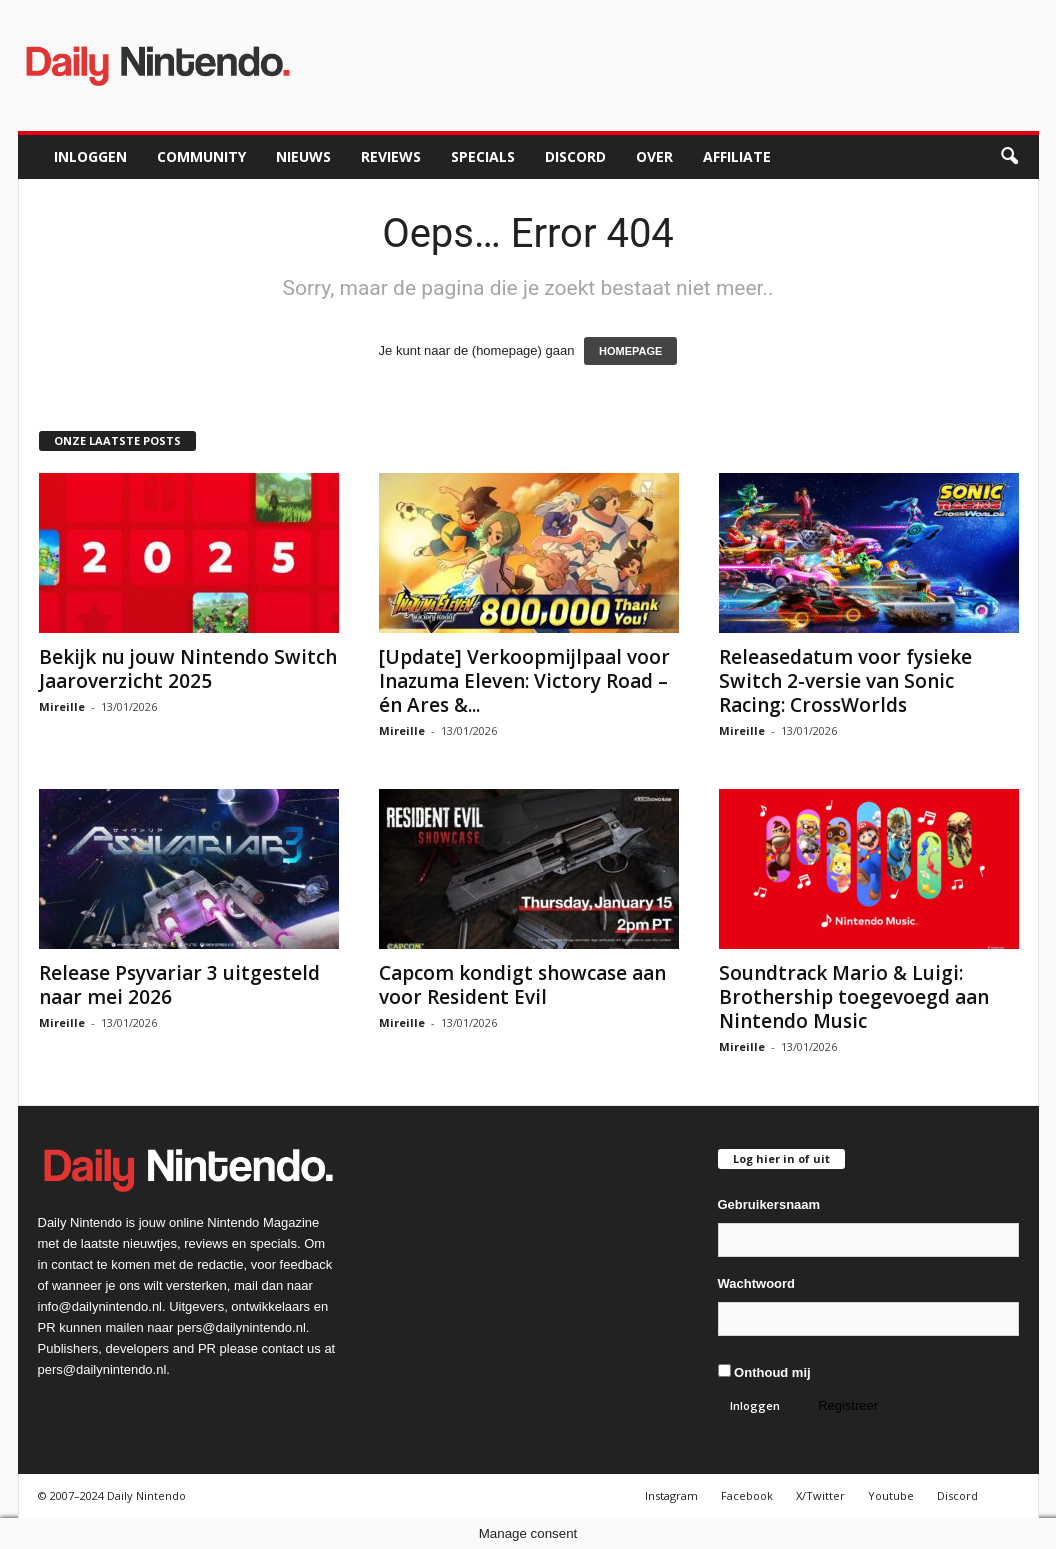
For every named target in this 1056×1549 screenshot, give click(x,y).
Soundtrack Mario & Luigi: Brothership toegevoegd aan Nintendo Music (854, 997)
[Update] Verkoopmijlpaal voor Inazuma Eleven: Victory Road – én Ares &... (524, 681)
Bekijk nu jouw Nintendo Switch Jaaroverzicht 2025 (188, 669)
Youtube (891, 1495)
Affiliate (737, 156)
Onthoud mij (764, 1372)
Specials (483, 156)
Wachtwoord (757, 1283)
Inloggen (90, 156)
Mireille (62, 706)
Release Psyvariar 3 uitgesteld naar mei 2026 (179, 985)
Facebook (747, 1495)
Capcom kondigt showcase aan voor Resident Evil (522, 985)
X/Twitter (820, 1495)
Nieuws (303, 156)
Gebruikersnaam (769, 1204)
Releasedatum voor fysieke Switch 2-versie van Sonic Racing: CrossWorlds (845, 681)
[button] (1009, 157)
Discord (575, 156)
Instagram (671, 1495)
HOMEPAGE (630, 351)
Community (201, 156)
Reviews (391, 156)
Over (654, 156)
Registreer (848, 1405)
